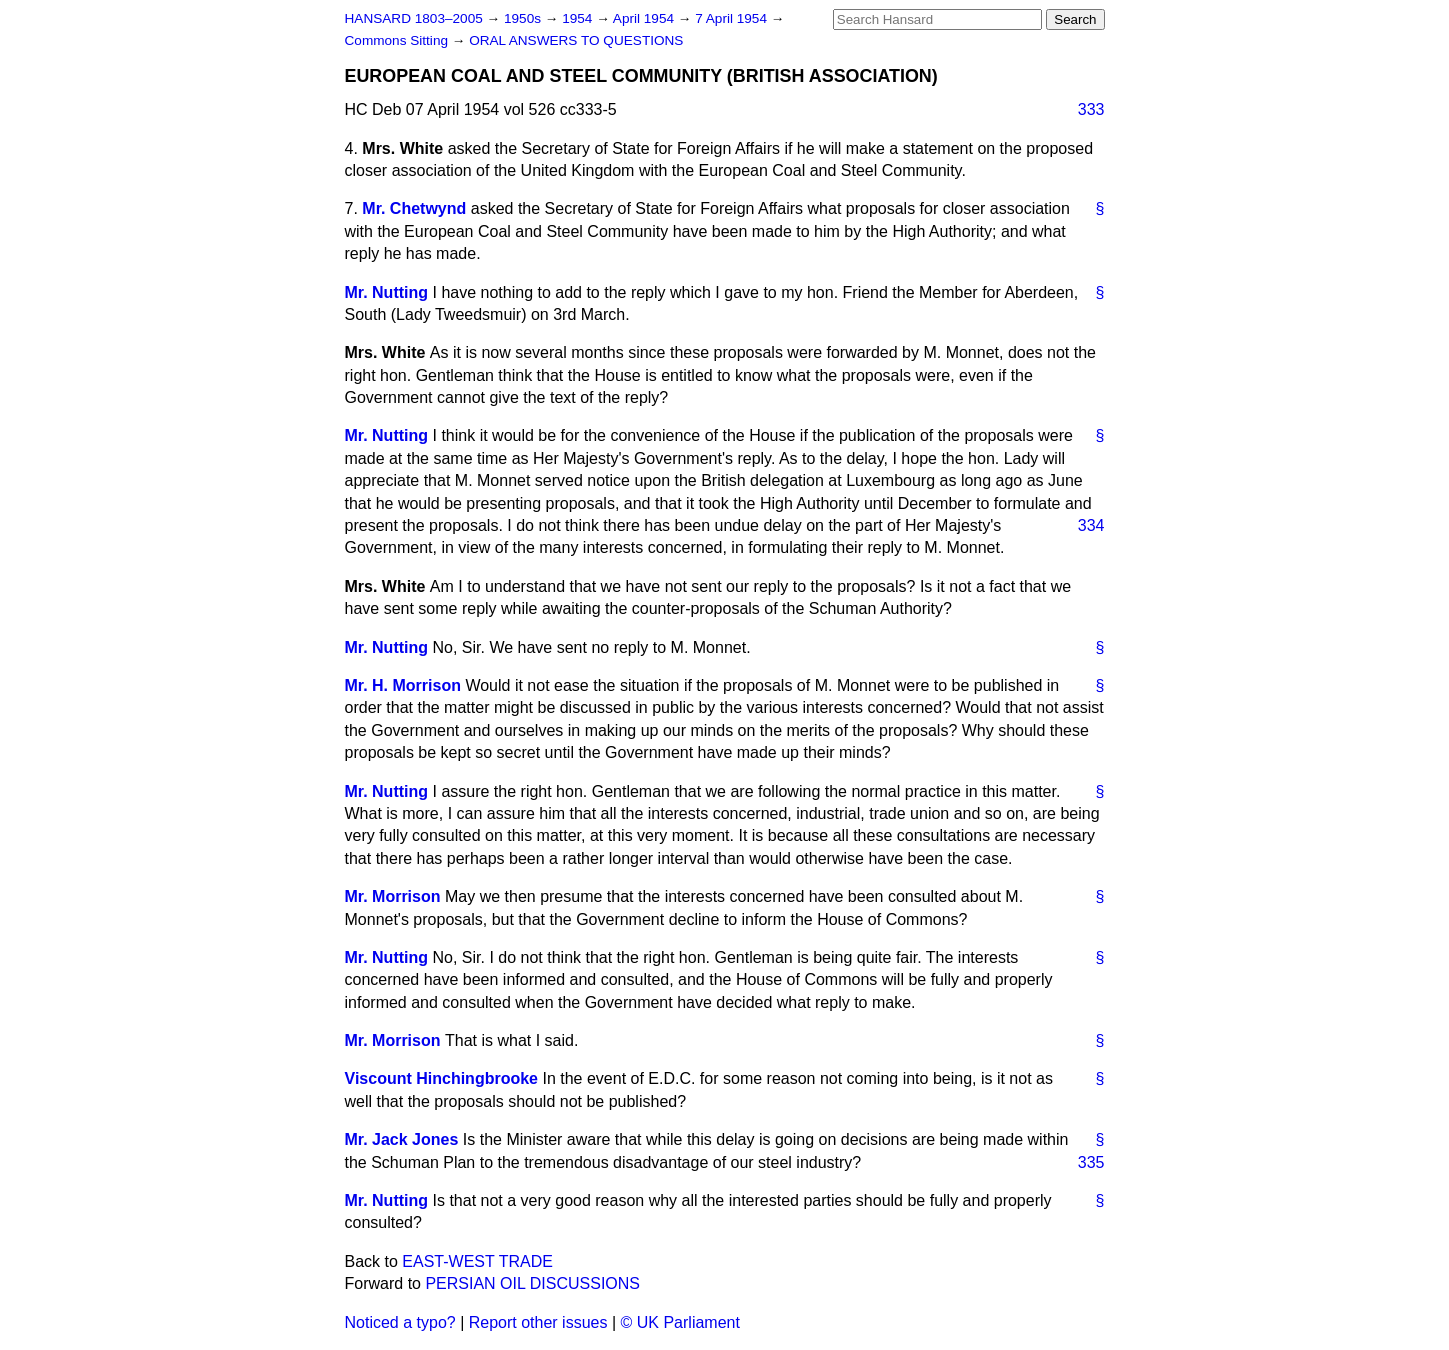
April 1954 (645, 18)
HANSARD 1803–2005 (414, 18)
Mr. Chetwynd (414, 208)
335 (1091, 1162)
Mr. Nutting (387, 292)
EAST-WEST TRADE (477, 1261)
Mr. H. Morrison (403, 685)
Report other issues (538, 1322)
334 (1091, 525)
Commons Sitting (398, 40)
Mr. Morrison (393, 896)
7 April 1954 (733, 18)
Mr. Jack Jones (402, 1139)
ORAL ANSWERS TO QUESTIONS (576, 40)
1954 (579, 18)
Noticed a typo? (400, 1322)
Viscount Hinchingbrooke (442, 1078)
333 (1091, 109)
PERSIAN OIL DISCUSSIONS (532, 1283)
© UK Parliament (680, 1322)
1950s (524, 18)
